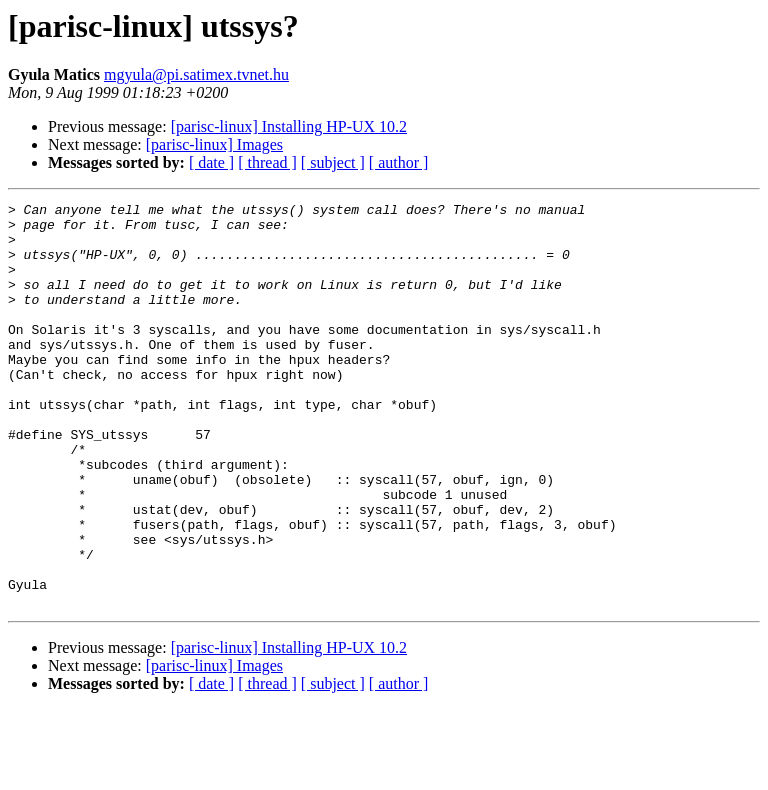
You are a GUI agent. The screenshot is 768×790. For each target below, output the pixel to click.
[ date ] (211, 162)
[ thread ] (267, 162)
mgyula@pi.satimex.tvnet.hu (196, 74)
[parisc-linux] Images (214, 144)
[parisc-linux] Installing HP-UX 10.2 (289, 126)
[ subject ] (333, 162)
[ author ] (399, 162)
